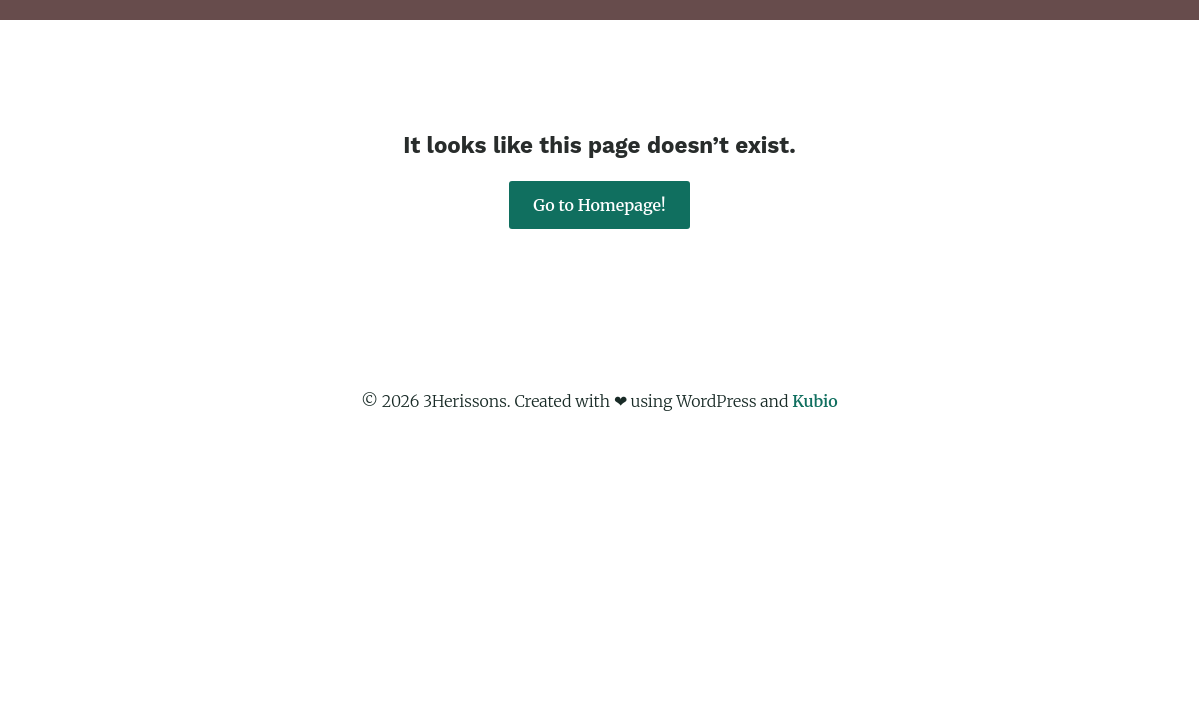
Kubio (814, 401)
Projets (724, 75)
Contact (1004, 75)
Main (533, 75)
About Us (625, 75)
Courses (817, 75)
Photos (911, 75)
